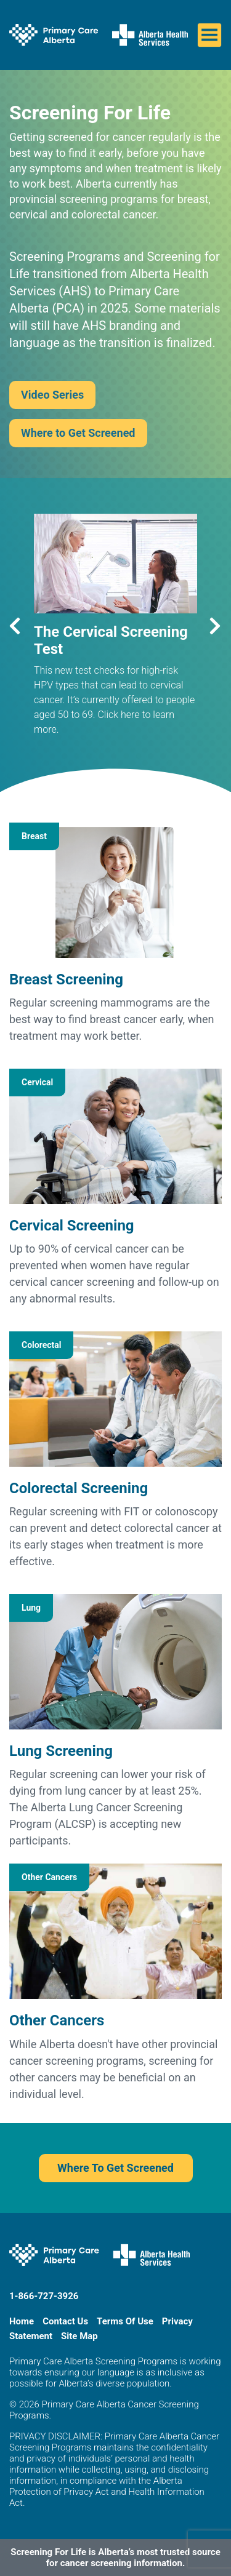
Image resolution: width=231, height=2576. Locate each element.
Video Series (52, 394)
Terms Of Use (125, 2321)
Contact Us (65, 2321)
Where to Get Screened (78, 432)
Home (21, 2321)
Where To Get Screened (115, 2167)
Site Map (79, 2336)
